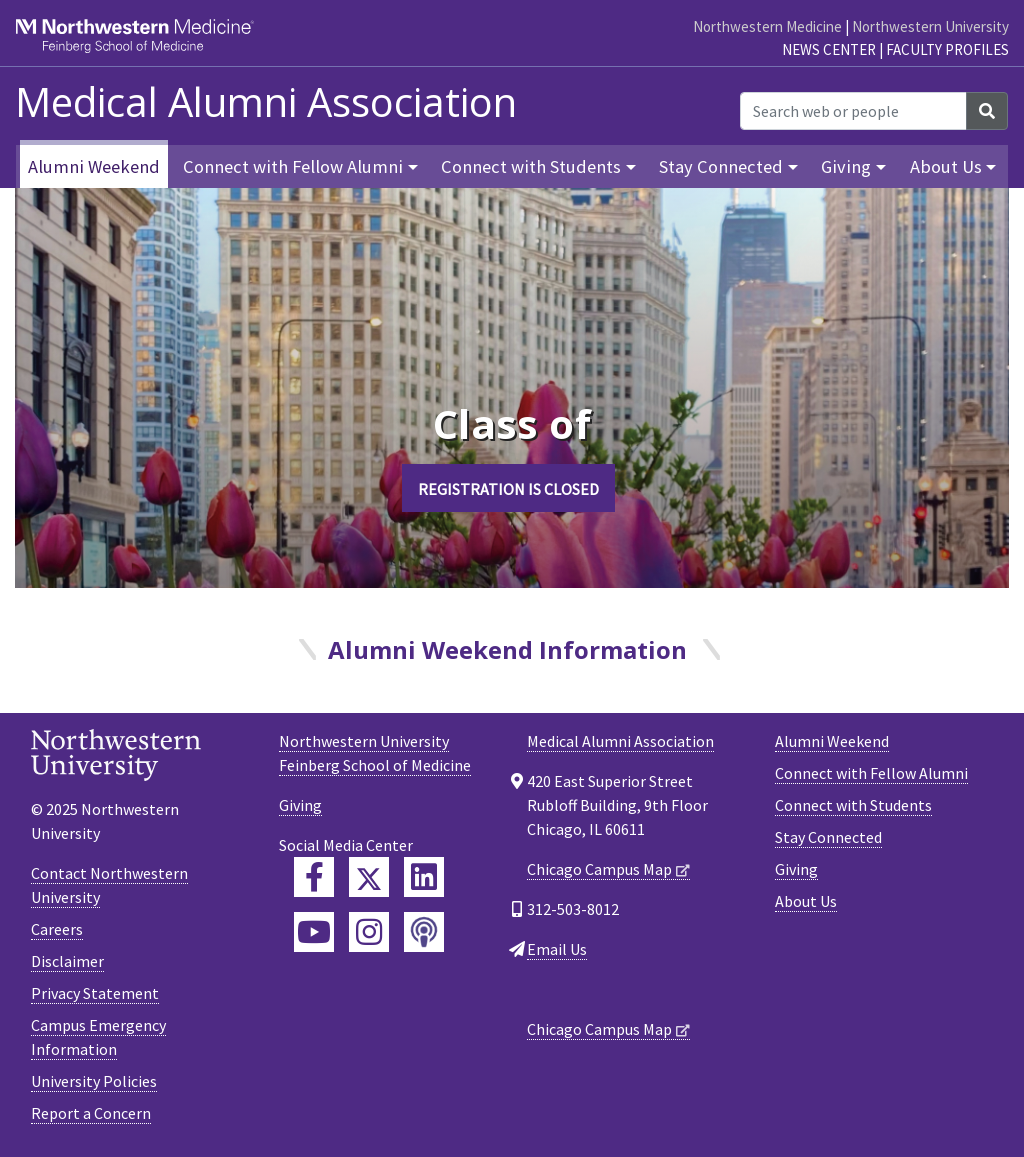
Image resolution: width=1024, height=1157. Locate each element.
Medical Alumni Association (266, 102)
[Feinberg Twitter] (369, 877)
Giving (796, 869)
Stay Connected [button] (721, 166)
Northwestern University (930, 26)
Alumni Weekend (94, 166)
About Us (806, 901)
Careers (57, 929)
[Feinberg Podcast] (424, 932)
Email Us (557, 949)
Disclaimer (67, 961)
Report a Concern (91, 1113)
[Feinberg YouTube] (314, 932)
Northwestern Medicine (767, 26)
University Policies (94, 1081)
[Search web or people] (853, 111)
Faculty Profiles (947, 49)
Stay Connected (828, 837)
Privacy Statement (95, 993)
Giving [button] (846, 166)
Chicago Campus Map (599, 869)
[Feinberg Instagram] (369, 932)
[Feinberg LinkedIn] (424, 877)
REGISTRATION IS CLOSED (508, 489)
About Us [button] (946, 166)
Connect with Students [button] (531, 166)
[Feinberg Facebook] (314, 877)
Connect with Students (853, 805)
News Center (829, 49)
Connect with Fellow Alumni (871, 773)
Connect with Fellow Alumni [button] (293, 166)
